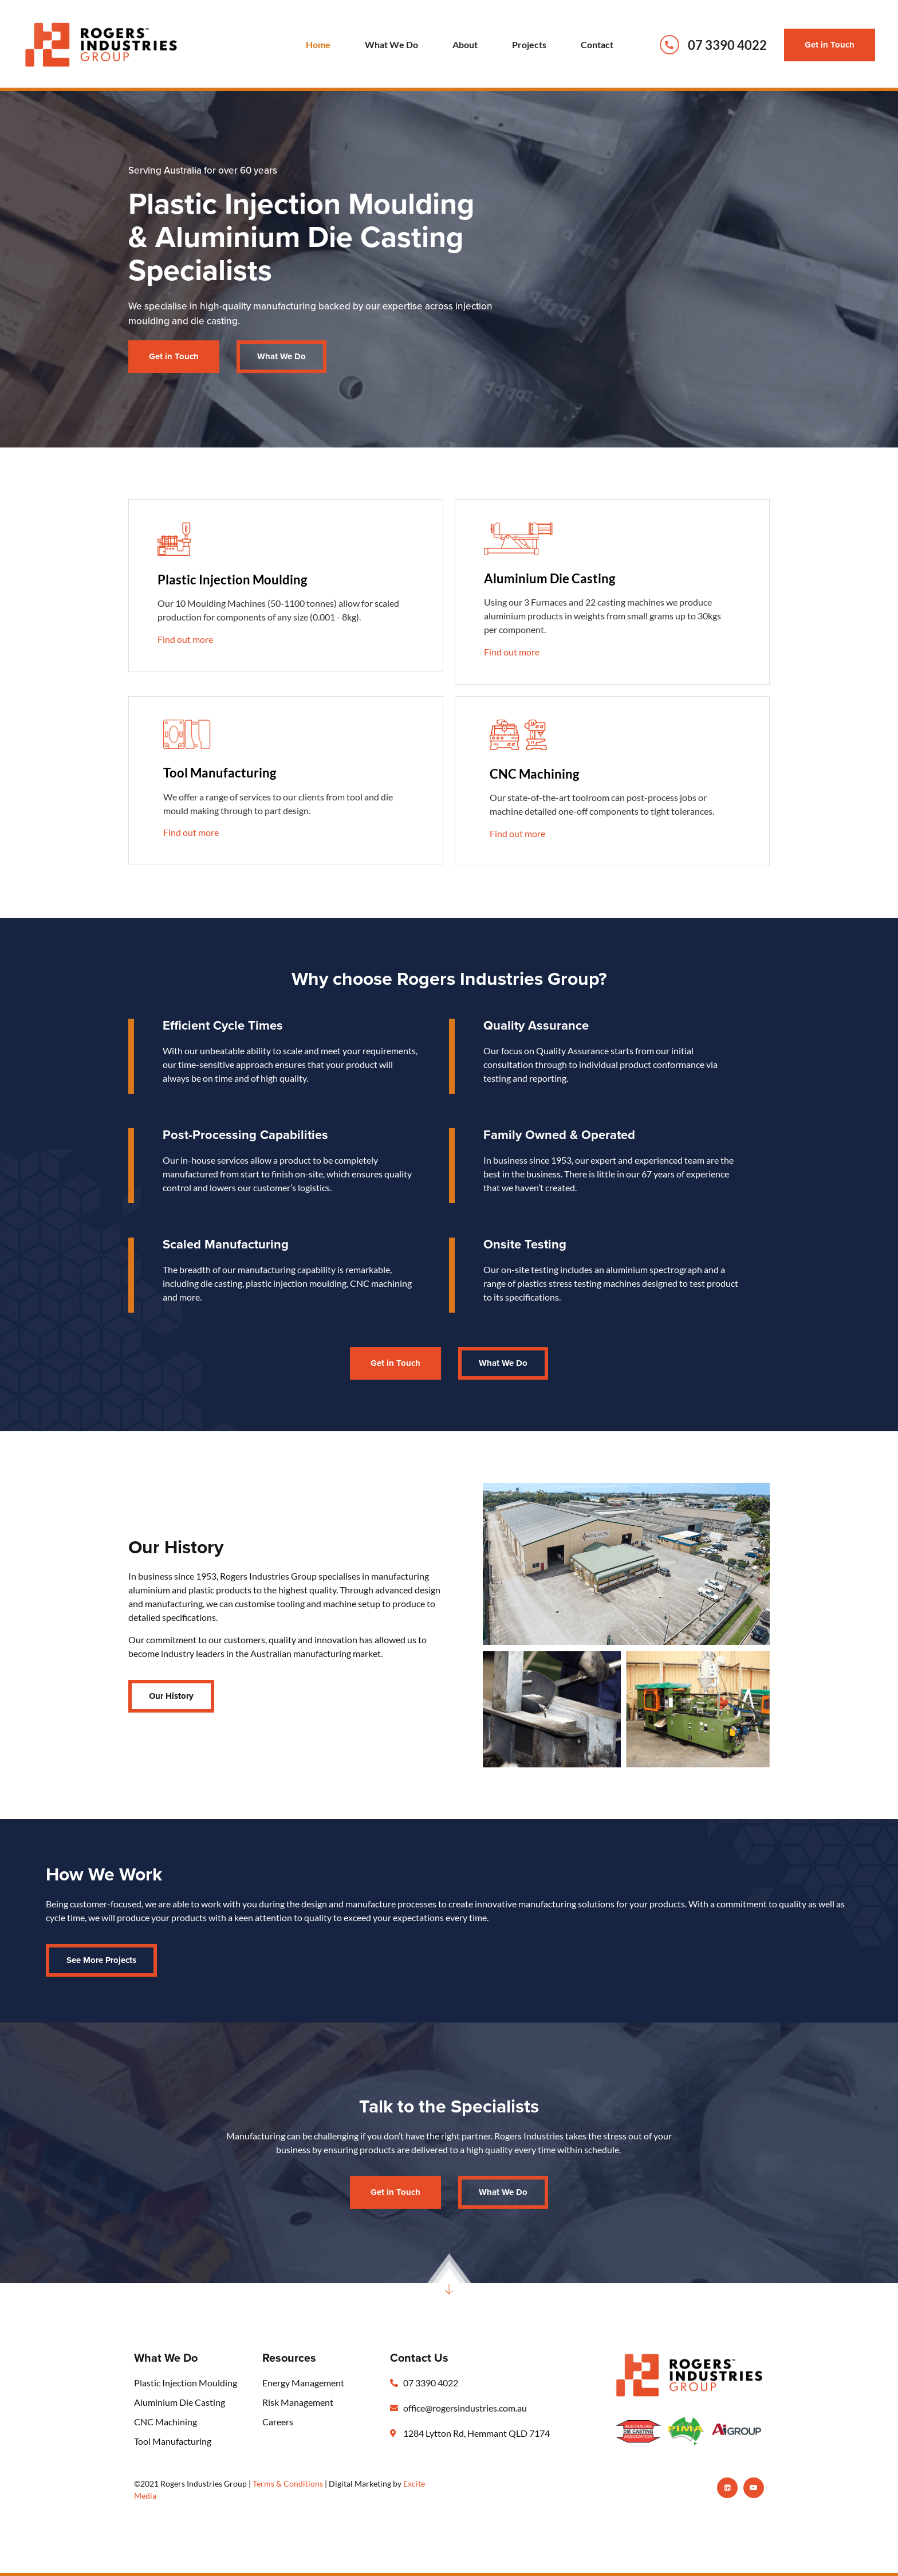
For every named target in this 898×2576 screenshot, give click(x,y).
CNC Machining (534, 774)
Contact (597, 44)
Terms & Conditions (288, 2483)
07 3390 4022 (727, 45)
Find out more (185, 639)
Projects (529, 44)
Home (318, 44)
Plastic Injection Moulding (232, 579)
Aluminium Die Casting (549, 578)
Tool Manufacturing (219, 772)
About (465, 44)
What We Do (391, 44)
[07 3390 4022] (669, 44)
